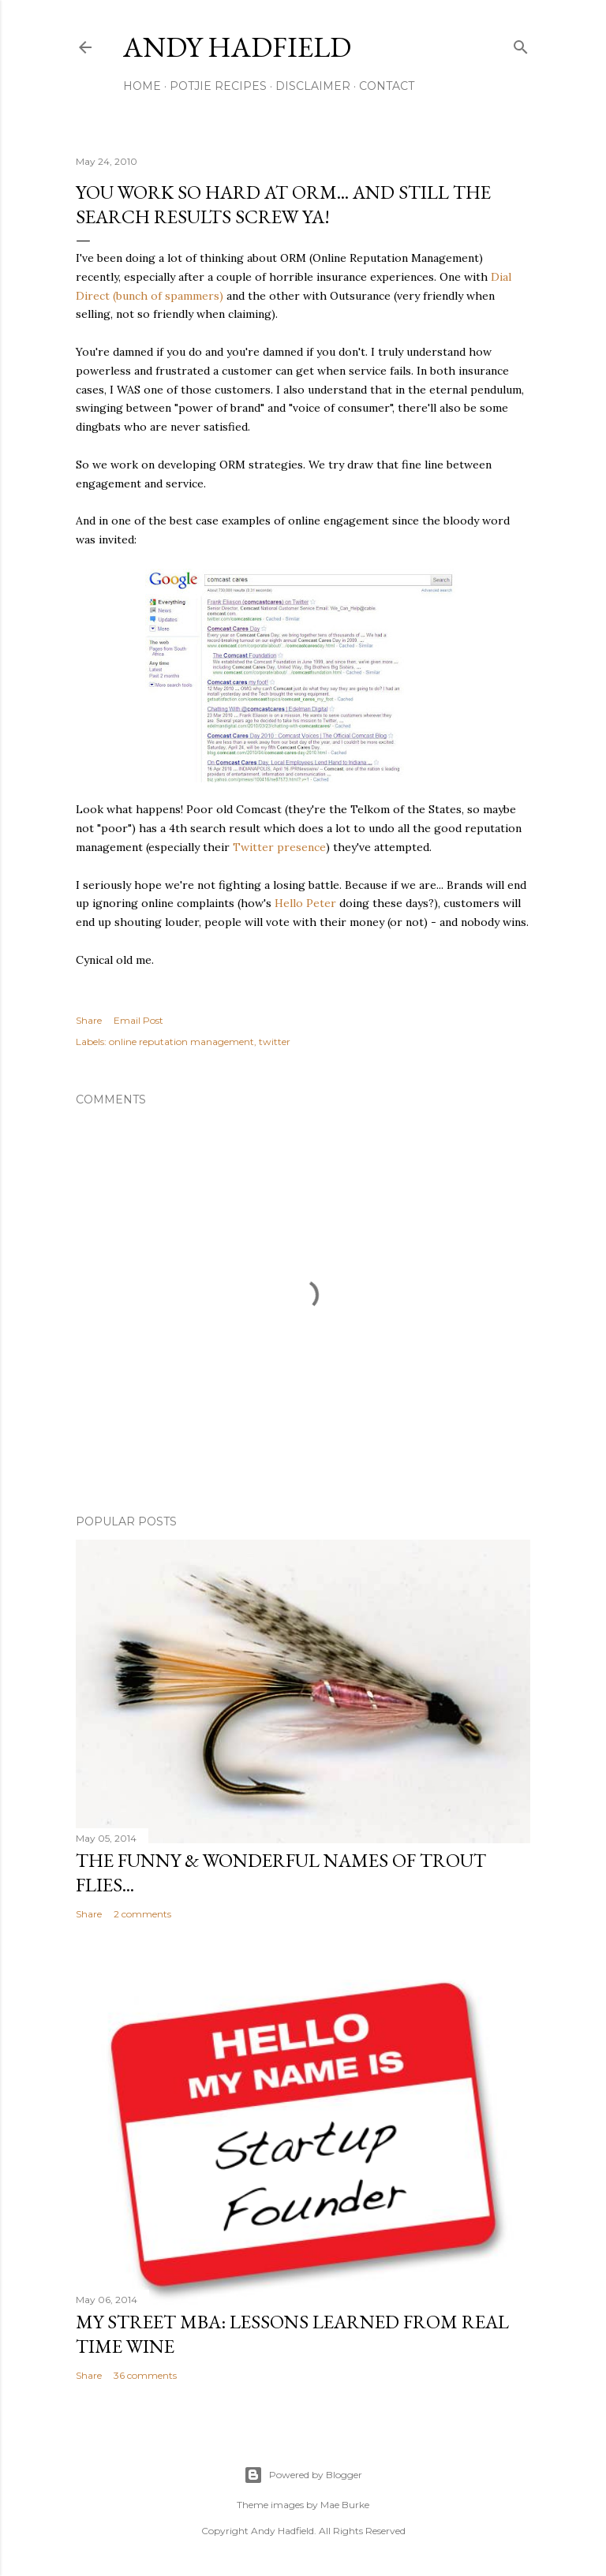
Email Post (138, 1020)
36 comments (145, 2375)
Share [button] (89, 1020)
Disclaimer (312, 86)
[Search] (520, 43)
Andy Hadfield (237, 46)
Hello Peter (305, 903)
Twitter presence (279, 847)
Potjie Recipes (218, 86)
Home (142, 86)
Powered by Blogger (303, 2475)
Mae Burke (344, 2505)
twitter (274, 1041)
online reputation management (181, 1041)
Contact (386, 86)
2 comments (142, 1914)
